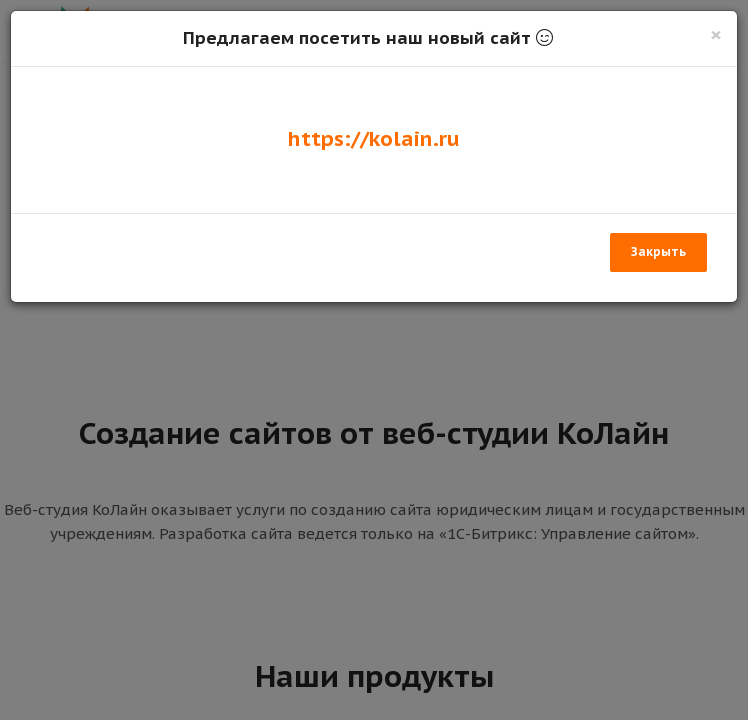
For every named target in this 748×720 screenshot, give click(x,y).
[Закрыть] (716, 34)
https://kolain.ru (374, 138)
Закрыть (658, 251)
